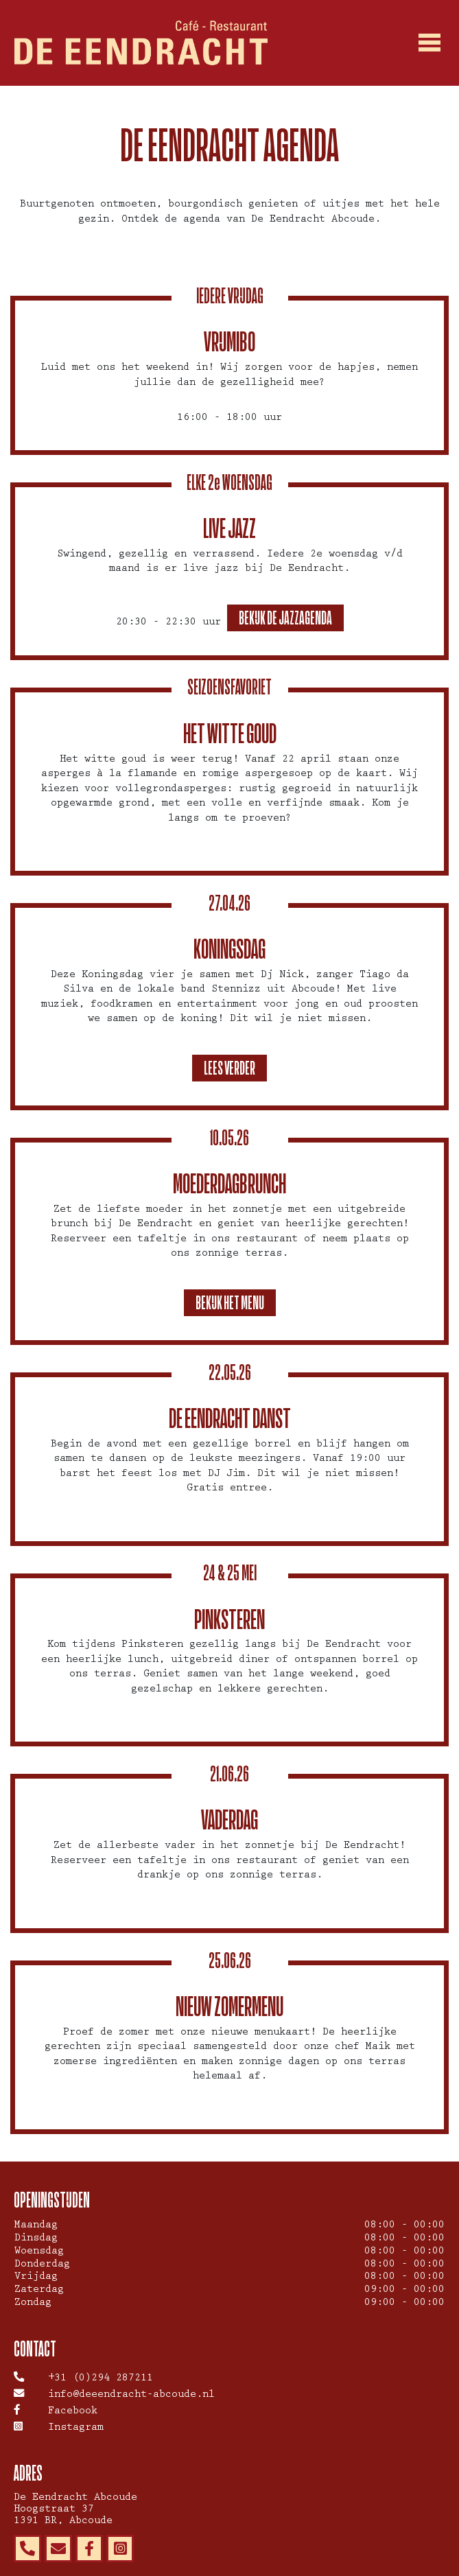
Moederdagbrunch (229, 1183)
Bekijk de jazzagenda (285, 617)
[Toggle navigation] (430, 43)
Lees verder (229, 1067)
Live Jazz (229, 528)
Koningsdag (229, 949)
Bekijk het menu (230, 1302)
